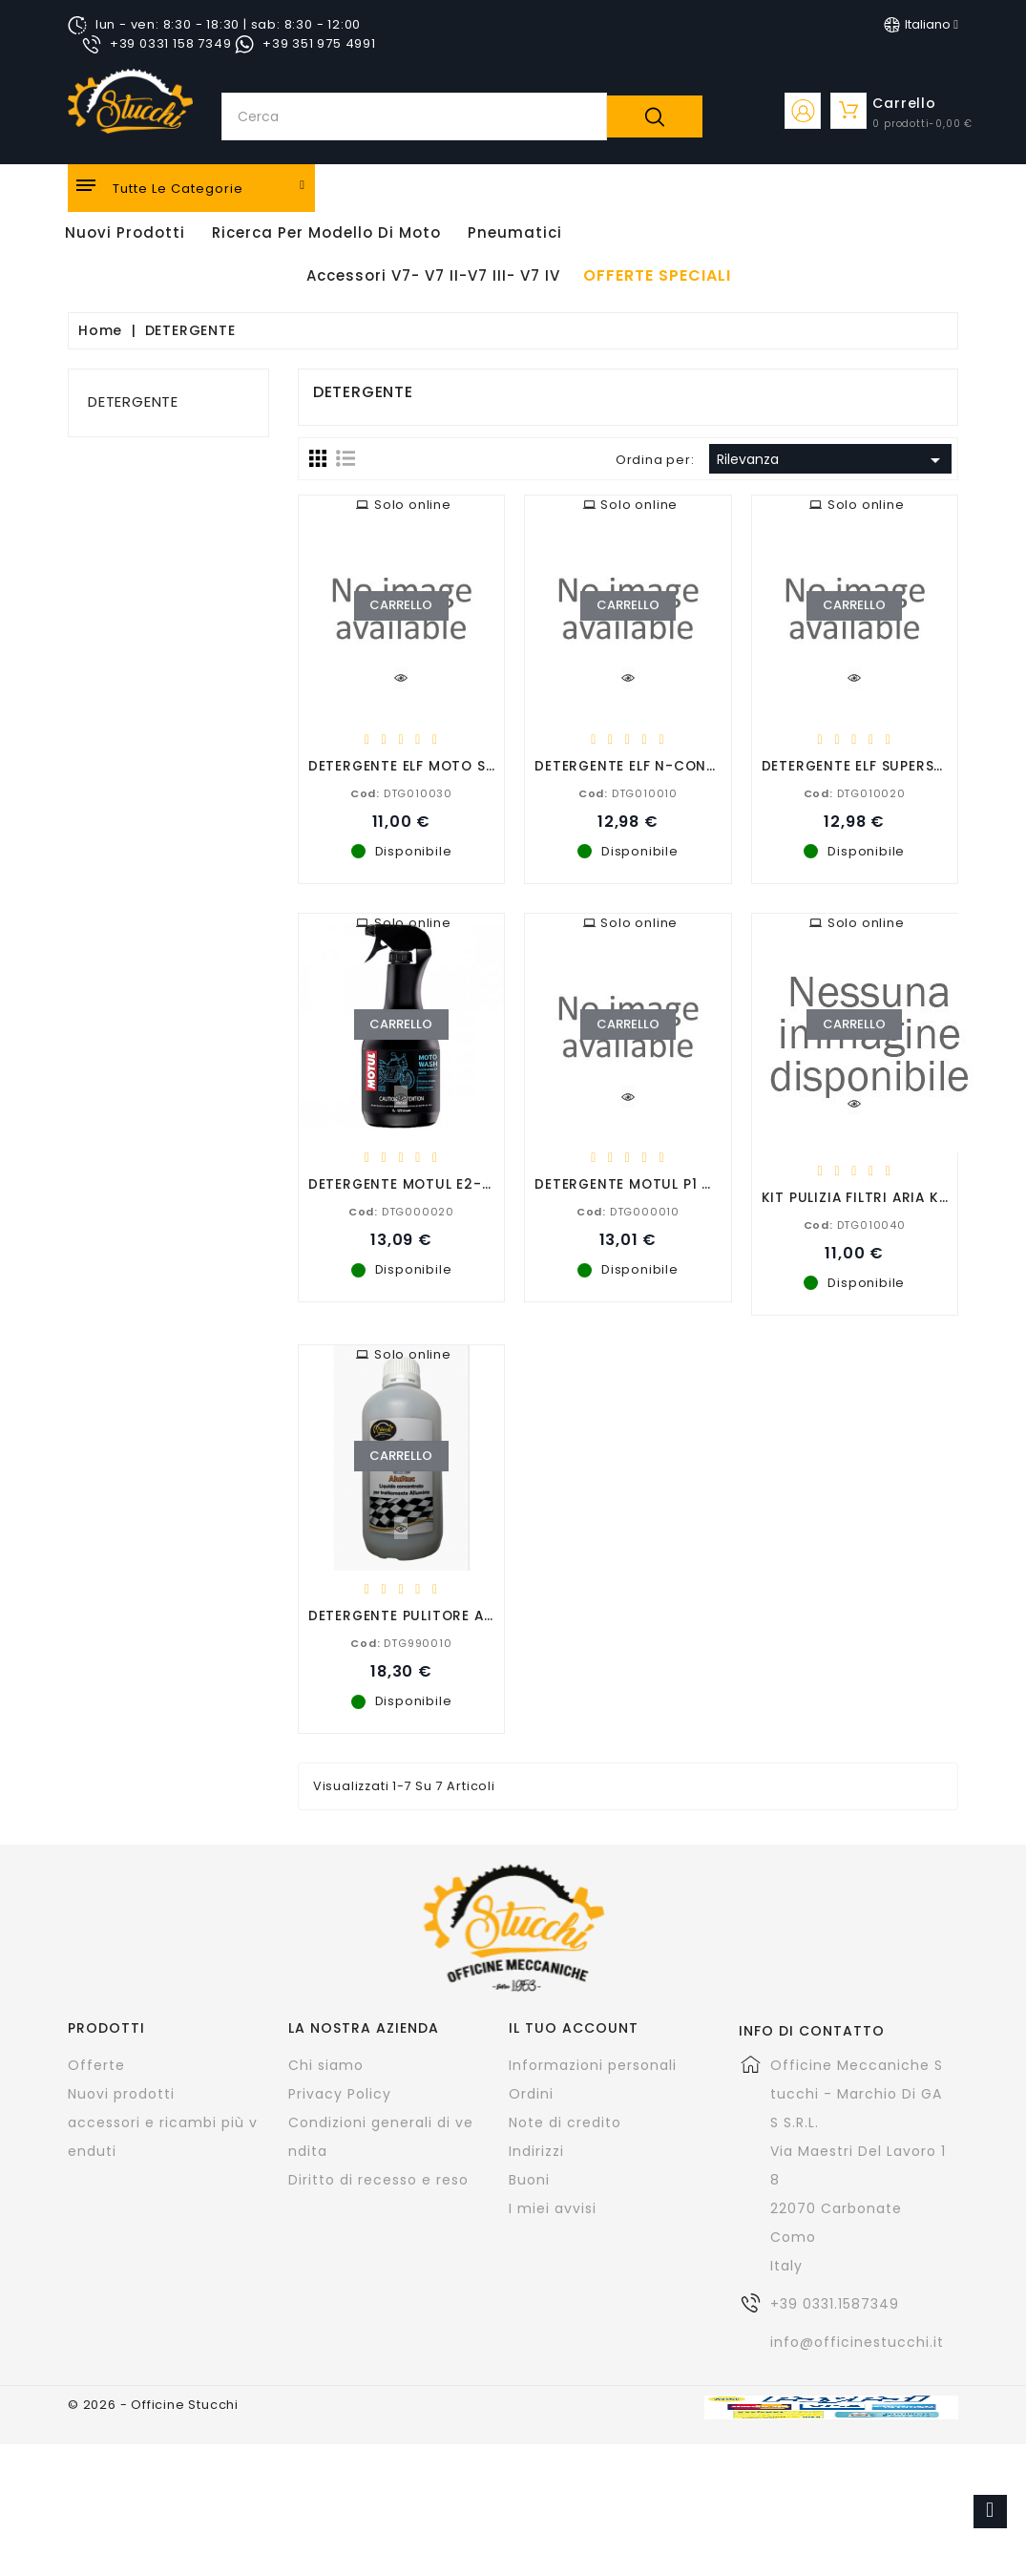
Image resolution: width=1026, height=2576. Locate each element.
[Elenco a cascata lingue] (921, 24)
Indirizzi (536, 2151)
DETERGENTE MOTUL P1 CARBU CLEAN (667, 1183)
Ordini (531, 2093)
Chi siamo (326, 2065)
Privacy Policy (339, 2093)
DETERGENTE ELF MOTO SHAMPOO (428, 765)
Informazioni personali (593, 2065)
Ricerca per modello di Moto (326, 232)
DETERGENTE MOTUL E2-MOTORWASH (442, 1183)
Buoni (529, 2179)
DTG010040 (855, 1224)
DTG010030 (401, 792)
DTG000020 (401, 1210)
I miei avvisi (553, 2208)
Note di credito (565, 2122)
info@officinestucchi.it (857, 2342)
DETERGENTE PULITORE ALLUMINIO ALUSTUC (464, 1615)
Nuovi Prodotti (125, 232)
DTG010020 (855, 792)
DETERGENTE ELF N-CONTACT (639, 765)
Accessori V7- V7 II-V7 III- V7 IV (433, 275)
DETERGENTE (133, 401)
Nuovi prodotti (121, 2093)
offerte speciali (657, 275)
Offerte (96, 2065)
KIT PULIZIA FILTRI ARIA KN (856, 1197)
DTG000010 (628, 1210)
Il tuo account (574, 2028)
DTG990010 (400, 1642)
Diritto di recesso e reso (378, 2179)
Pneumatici (515, 232)
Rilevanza (832, 460)
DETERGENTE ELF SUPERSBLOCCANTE (890, 765)
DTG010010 (628, 792)
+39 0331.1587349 (834, 2303)
